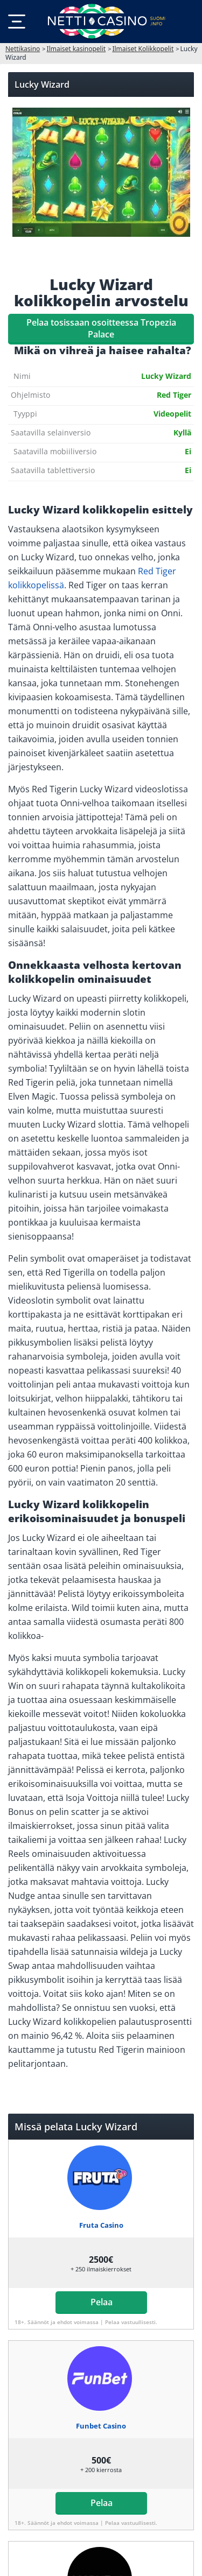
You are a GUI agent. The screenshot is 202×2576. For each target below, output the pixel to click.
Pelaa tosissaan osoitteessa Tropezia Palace (101, 328)
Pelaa (101, 2302)
